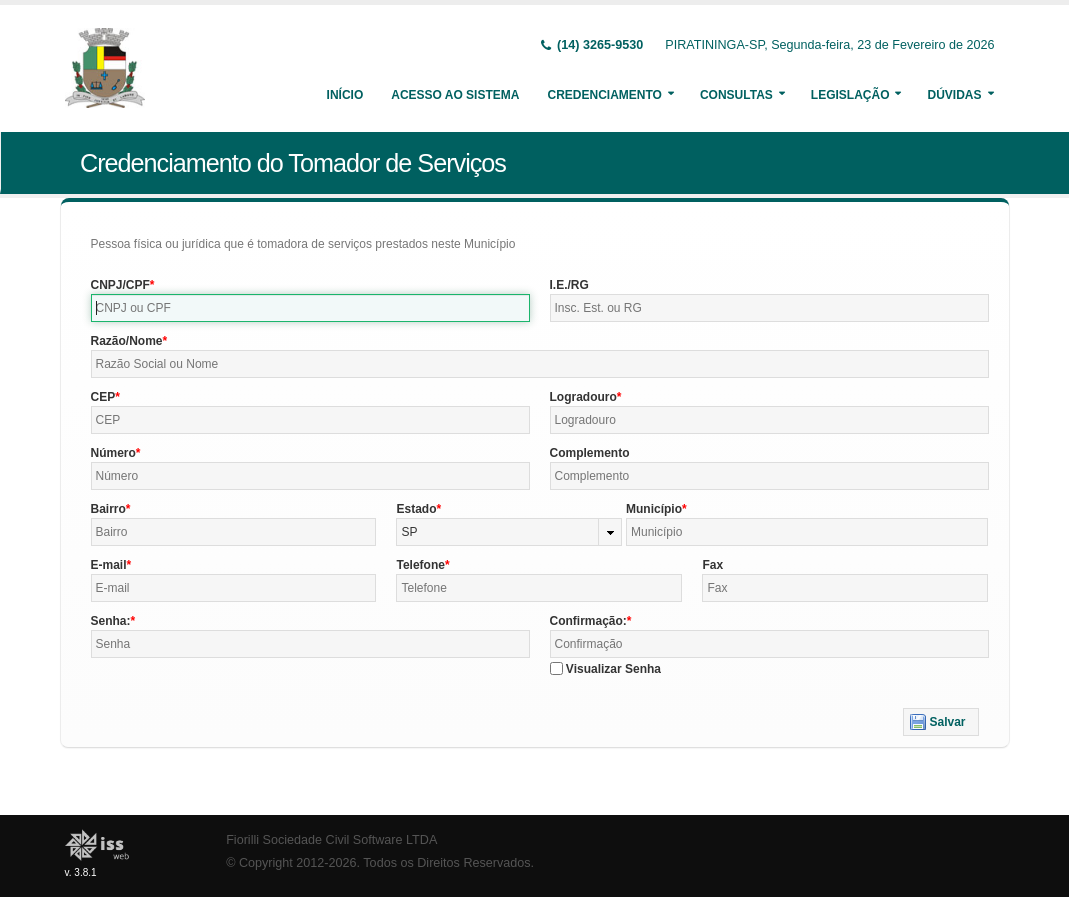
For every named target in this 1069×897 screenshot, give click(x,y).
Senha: (111, 621)
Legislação (850, 95)
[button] (940, 722)
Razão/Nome (127, 341)
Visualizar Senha (613, 669)
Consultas (736, 95)
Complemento (590, 453)
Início (345, 95)
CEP (103, 397)
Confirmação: (588, 621)
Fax (712, 565)
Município (654, 509)
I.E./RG (569, 285)
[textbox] (310, 308)
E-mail (109, 565)
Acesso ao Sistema (455, 95)
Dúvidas (954, 95)
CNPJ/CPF (120, 285)
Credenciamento (604, 95)
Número (113, 453)
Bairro (108, 509)
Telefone (420, 565)
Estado (416, 509)
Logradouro (583, 397)
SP (409, 532)
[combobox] (509, 532)
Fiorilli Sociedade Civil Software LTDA (331, 840)
